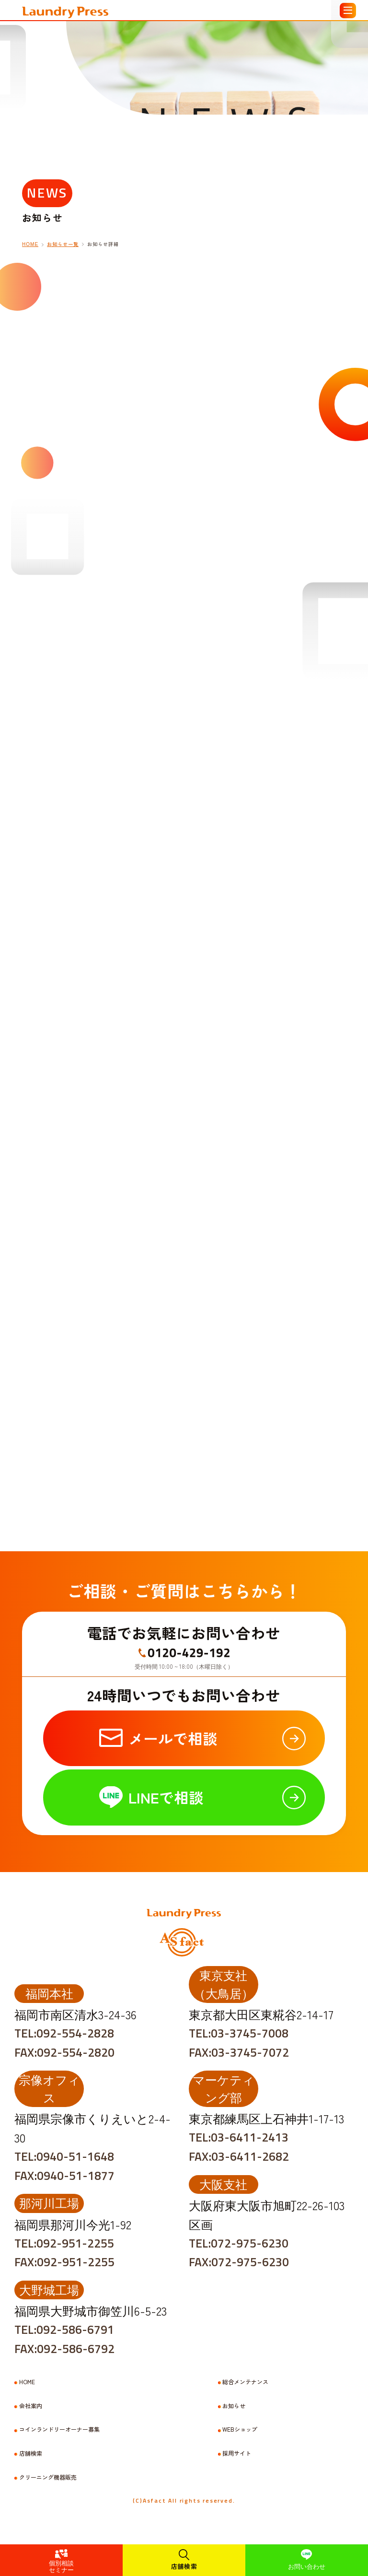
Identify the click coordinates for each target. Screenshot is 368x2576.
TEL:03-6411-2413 (238, 2137)
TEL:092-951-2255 (64, 2243)
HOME (27, 2382)
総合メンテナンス (245, 2382)
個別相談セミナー (61, 2566)
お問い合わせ (306, 2566)
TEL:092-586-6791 (64, 2329)
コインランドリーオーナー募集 (59, 2429)
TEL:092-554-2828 (64, 2033)
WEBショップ (239, 2429)
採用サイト (236, 2453)
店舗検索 (184, 2566)
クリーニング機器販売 (48, 2477)
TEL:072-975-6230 (238, 2243)
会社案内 (30, 2406)
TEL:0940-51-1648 (64, 2156)
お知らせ (233, 2406)
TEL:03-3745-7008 (238, 2033)
